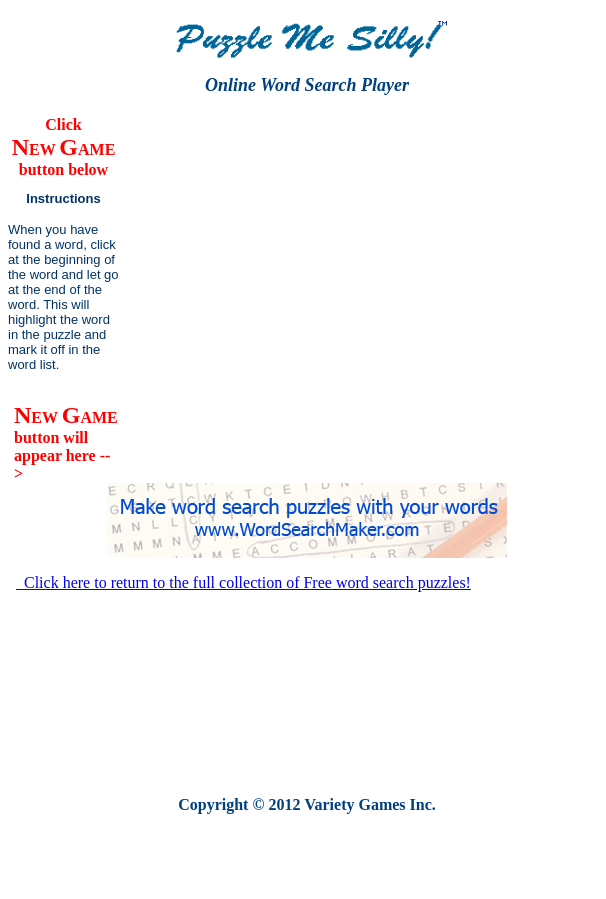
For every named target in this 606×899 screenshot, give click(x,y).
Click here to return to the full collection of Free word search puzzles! (243, 582)
